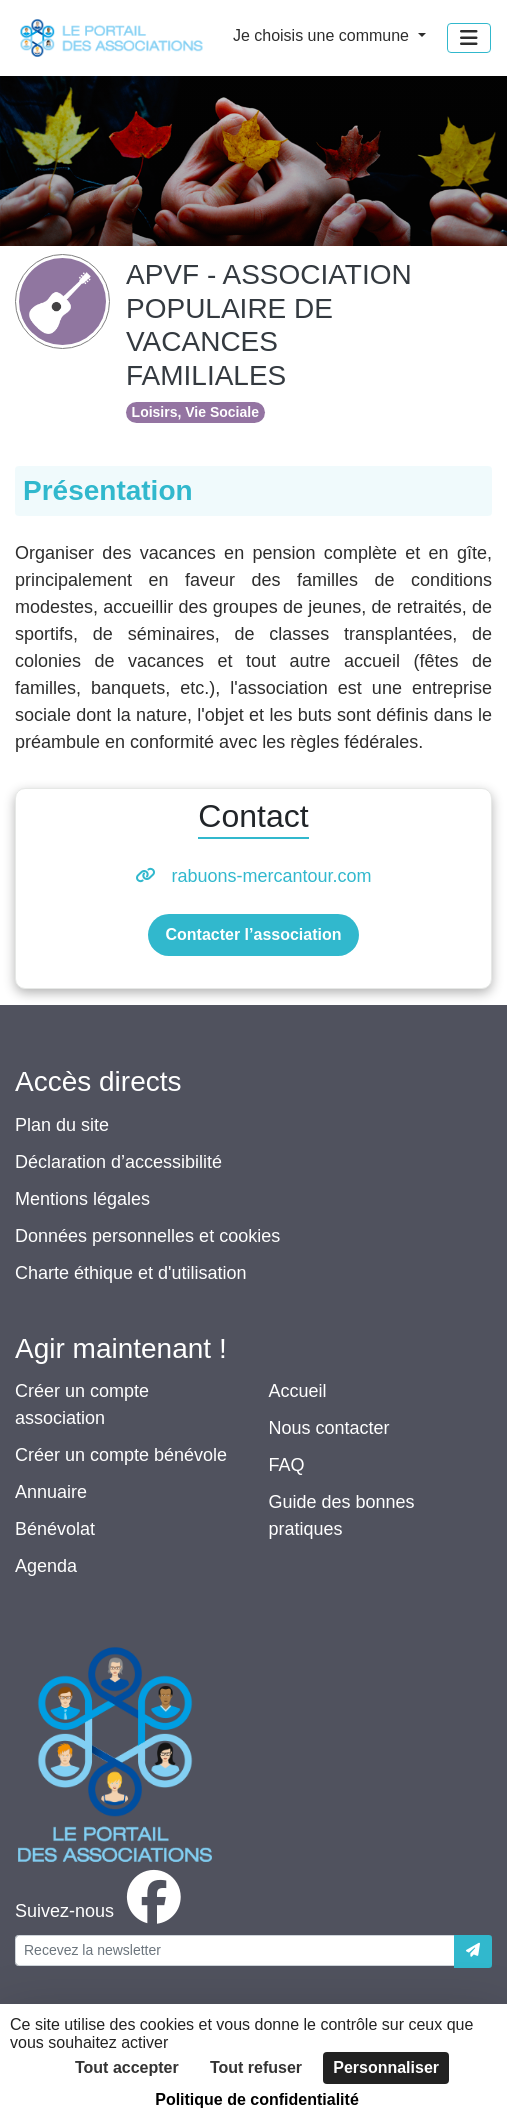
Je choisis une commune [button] (323, 35)
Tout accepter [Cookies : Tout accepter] (127, 2067)
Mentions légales (82, 1199)
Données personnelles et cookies (147, 1236)
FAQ (287, 1465)
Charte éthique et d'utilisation (131, 1273)
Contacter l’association (253, 934)
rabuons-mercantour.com (271, 876)
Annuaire (51, 1492)
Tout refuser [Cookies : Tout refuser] (256, 2067)
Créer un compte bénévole (121, 1455)
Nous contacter (329, 1428)
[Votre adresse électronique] (235, 1950)
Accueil (298, 1391)
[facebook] (102, 1911)
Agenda (46, 1566)
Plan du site (62, 1125)
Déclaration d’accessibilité (118, 1162)
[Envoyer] (473, 1951)
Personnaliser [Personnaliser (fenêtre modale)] (386, 2067)
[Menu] (469, 38)
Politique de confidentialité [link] (257, 2099)
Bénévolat (55, 1529)
